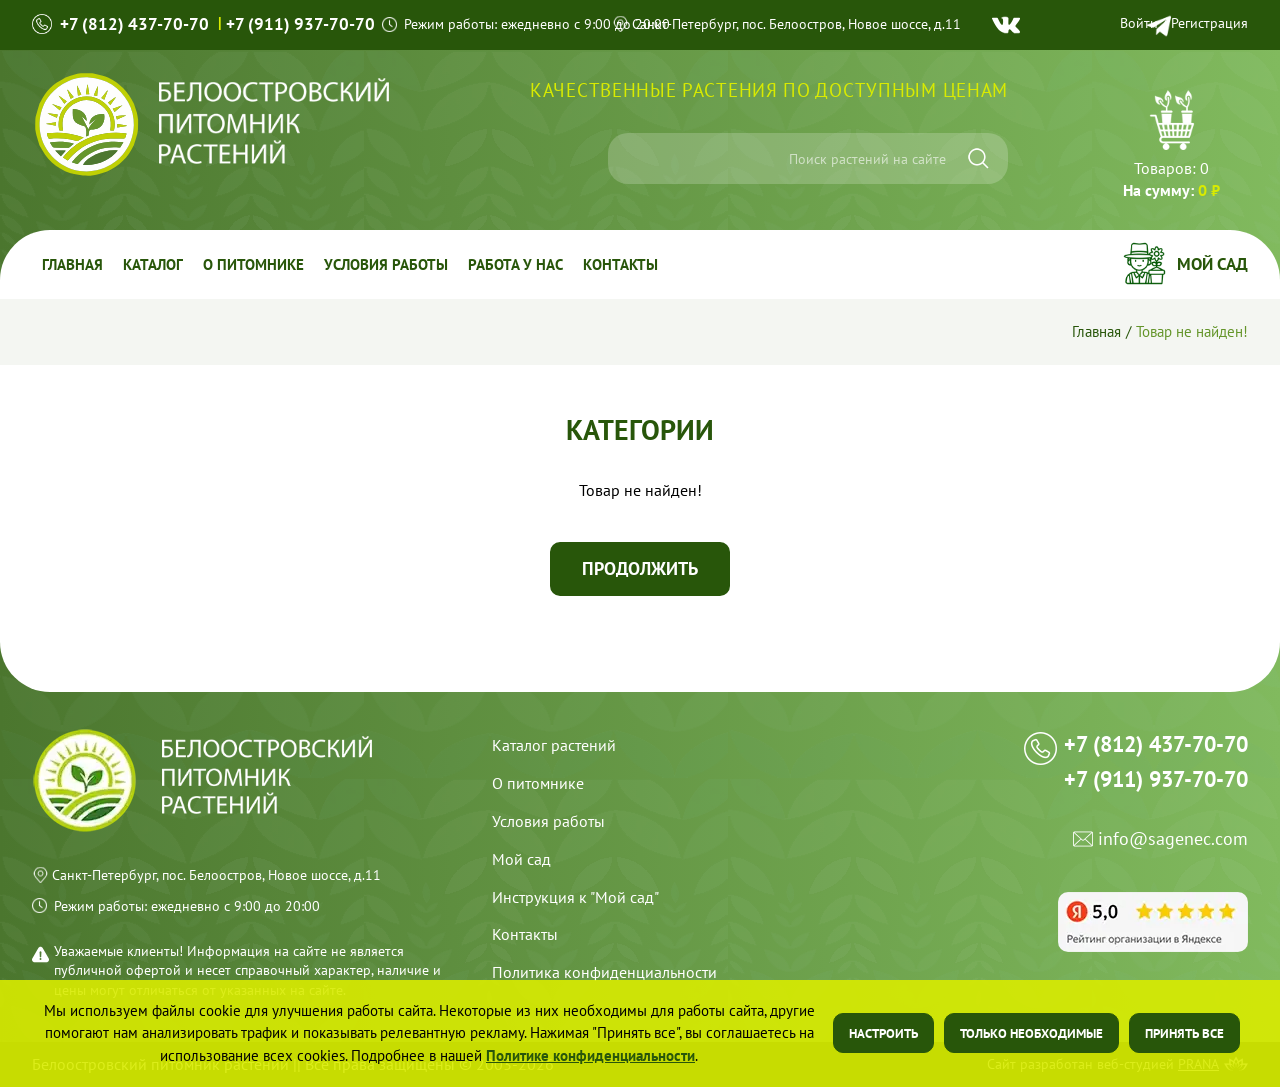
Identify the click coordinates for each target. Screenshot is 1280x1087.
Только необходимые (1031, 1033)
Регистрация (1209, 23)
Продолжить (640, 568)
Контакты (620, 264)
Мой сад (1212, 264)
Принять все (1184, 1033)
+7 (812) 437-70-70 (134, 24)
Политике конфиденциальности (590, 1055)
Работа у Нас (515, 264)
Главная (72, 264)
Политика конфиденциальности (604, 972)
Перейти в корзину (1171, 147)
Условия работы (386, 264)
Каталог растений (554, 745)
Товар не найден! (1192, 331)
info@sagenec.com (1173, 839)
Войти (1139, 23)
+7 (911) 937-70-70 (300, 24)
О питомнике (253, 264)
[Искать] (978, 158)
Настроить (883, 1033)
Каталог (153, 264)
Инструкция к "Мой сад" (575, 897)
